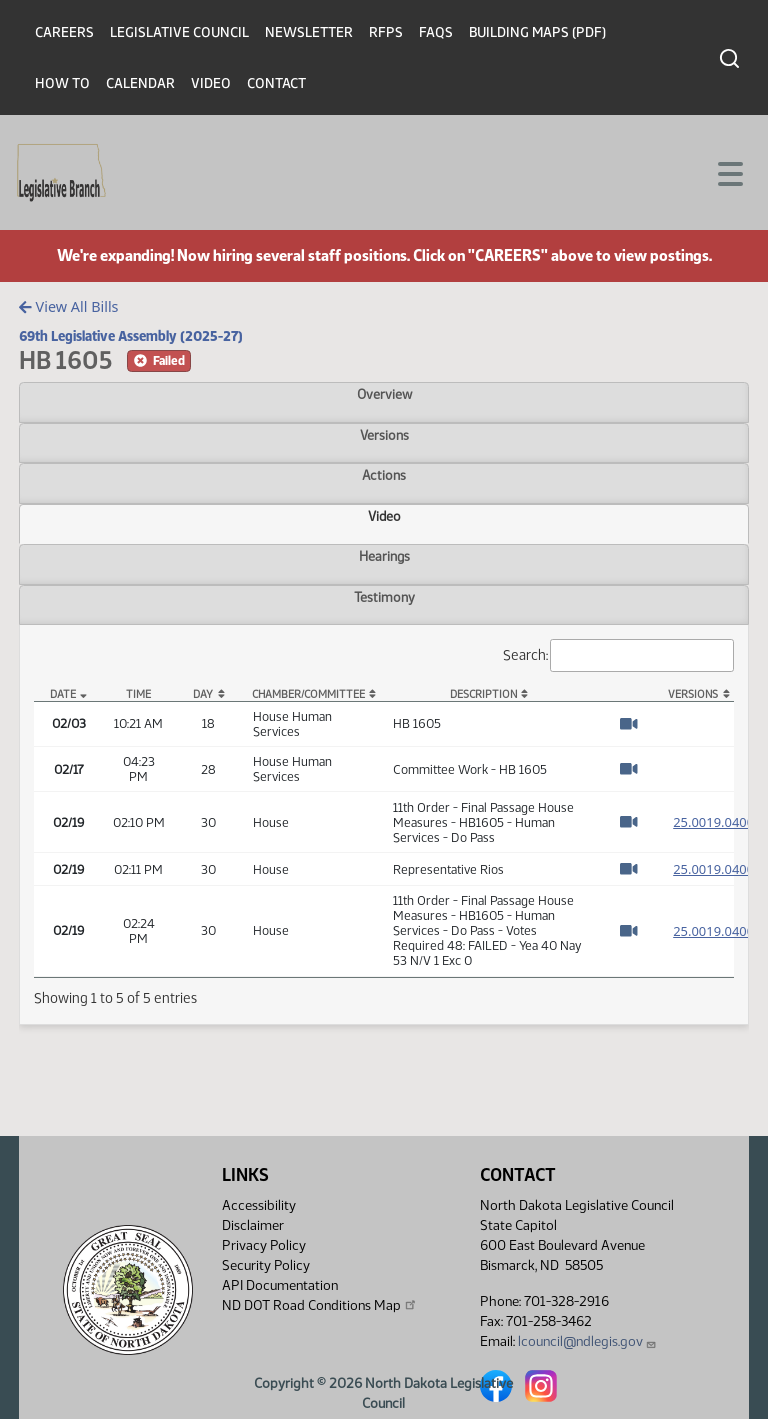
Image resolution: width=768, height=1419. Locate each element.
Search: (619, 655)
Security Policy (266, 1265)
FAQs (436, 32)
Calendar (140, 83)
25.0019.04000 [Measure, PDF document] (717, 822)
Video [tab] (384, 516)
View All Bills (68, 306)
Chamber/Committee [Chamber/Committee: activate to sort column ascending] (308, 694)
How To (62, 83)
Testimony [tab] (384, 597)
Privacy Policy (264, 1245)
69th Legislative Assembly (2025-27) (131, 336)
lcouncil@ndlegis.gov (587, 1341)
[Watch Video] (628, 724)
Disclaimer (253, 1225)
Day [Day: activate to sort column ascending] (203, 694)
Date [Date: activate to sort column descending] (63, 694)
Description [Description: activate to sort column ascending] (483, 694)
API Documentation (280, 1285)
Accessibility (259, 1205)
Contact (276, 83)
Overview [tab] (384, 394)
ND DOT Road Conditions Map (320, 1305)
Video (211, 83)
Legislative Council (179, 32)
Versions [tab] (384, 435)
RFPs (386, 32)
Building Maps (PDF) (537, 32)
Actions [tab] (384, 475)
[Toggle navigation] (729, 172)
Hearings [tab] (384, 556)
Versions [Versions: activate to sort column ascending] (693, 694)
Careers (64, 32)
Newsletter (309, 32)
